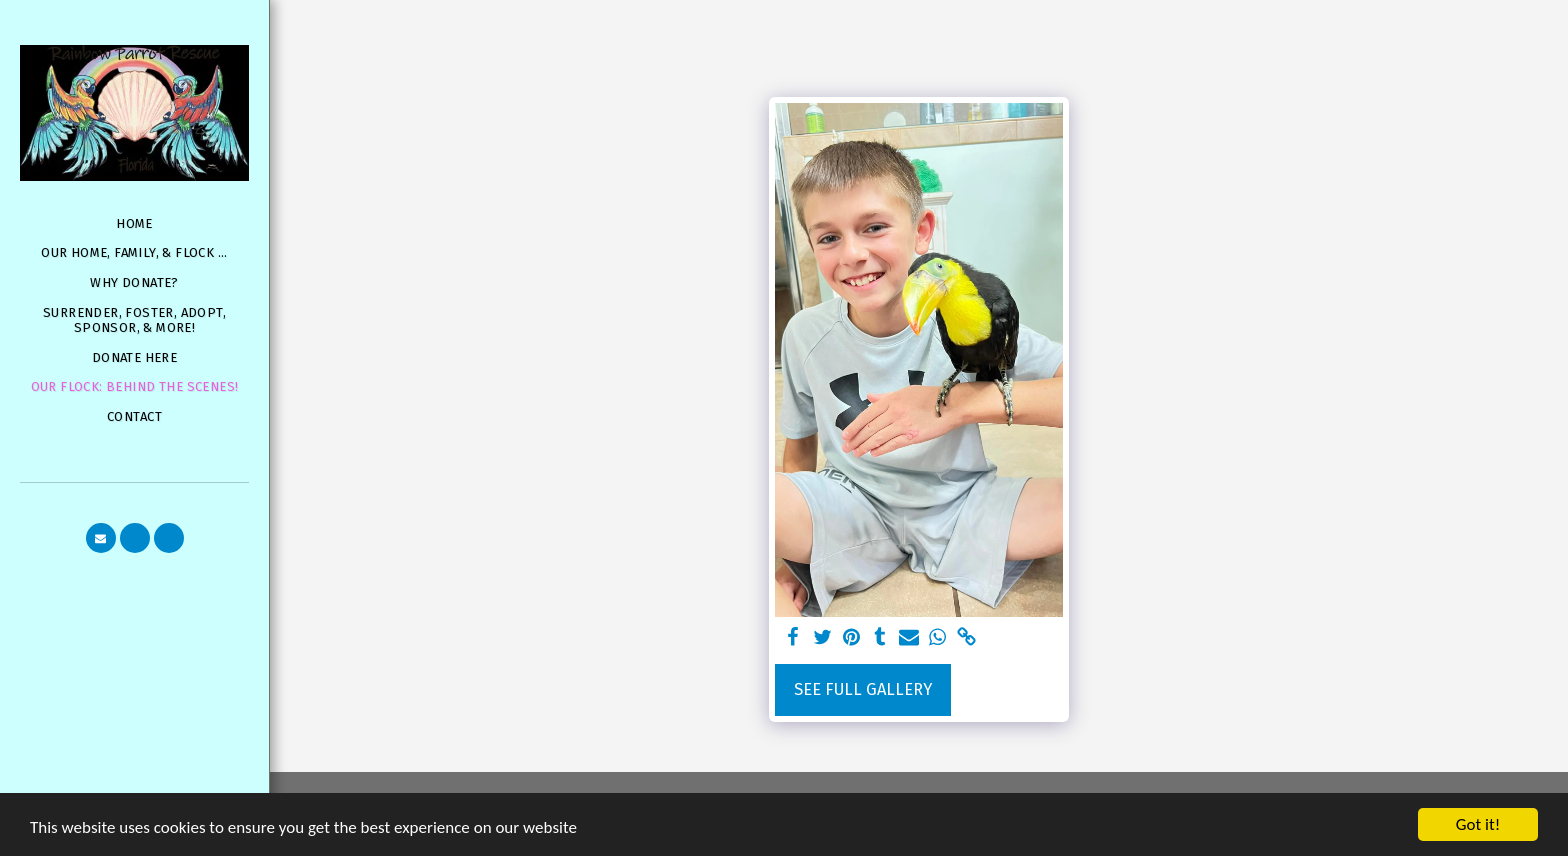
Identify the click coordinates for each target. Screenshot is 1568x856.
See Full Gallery (863, 689)
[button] (101, 538)
